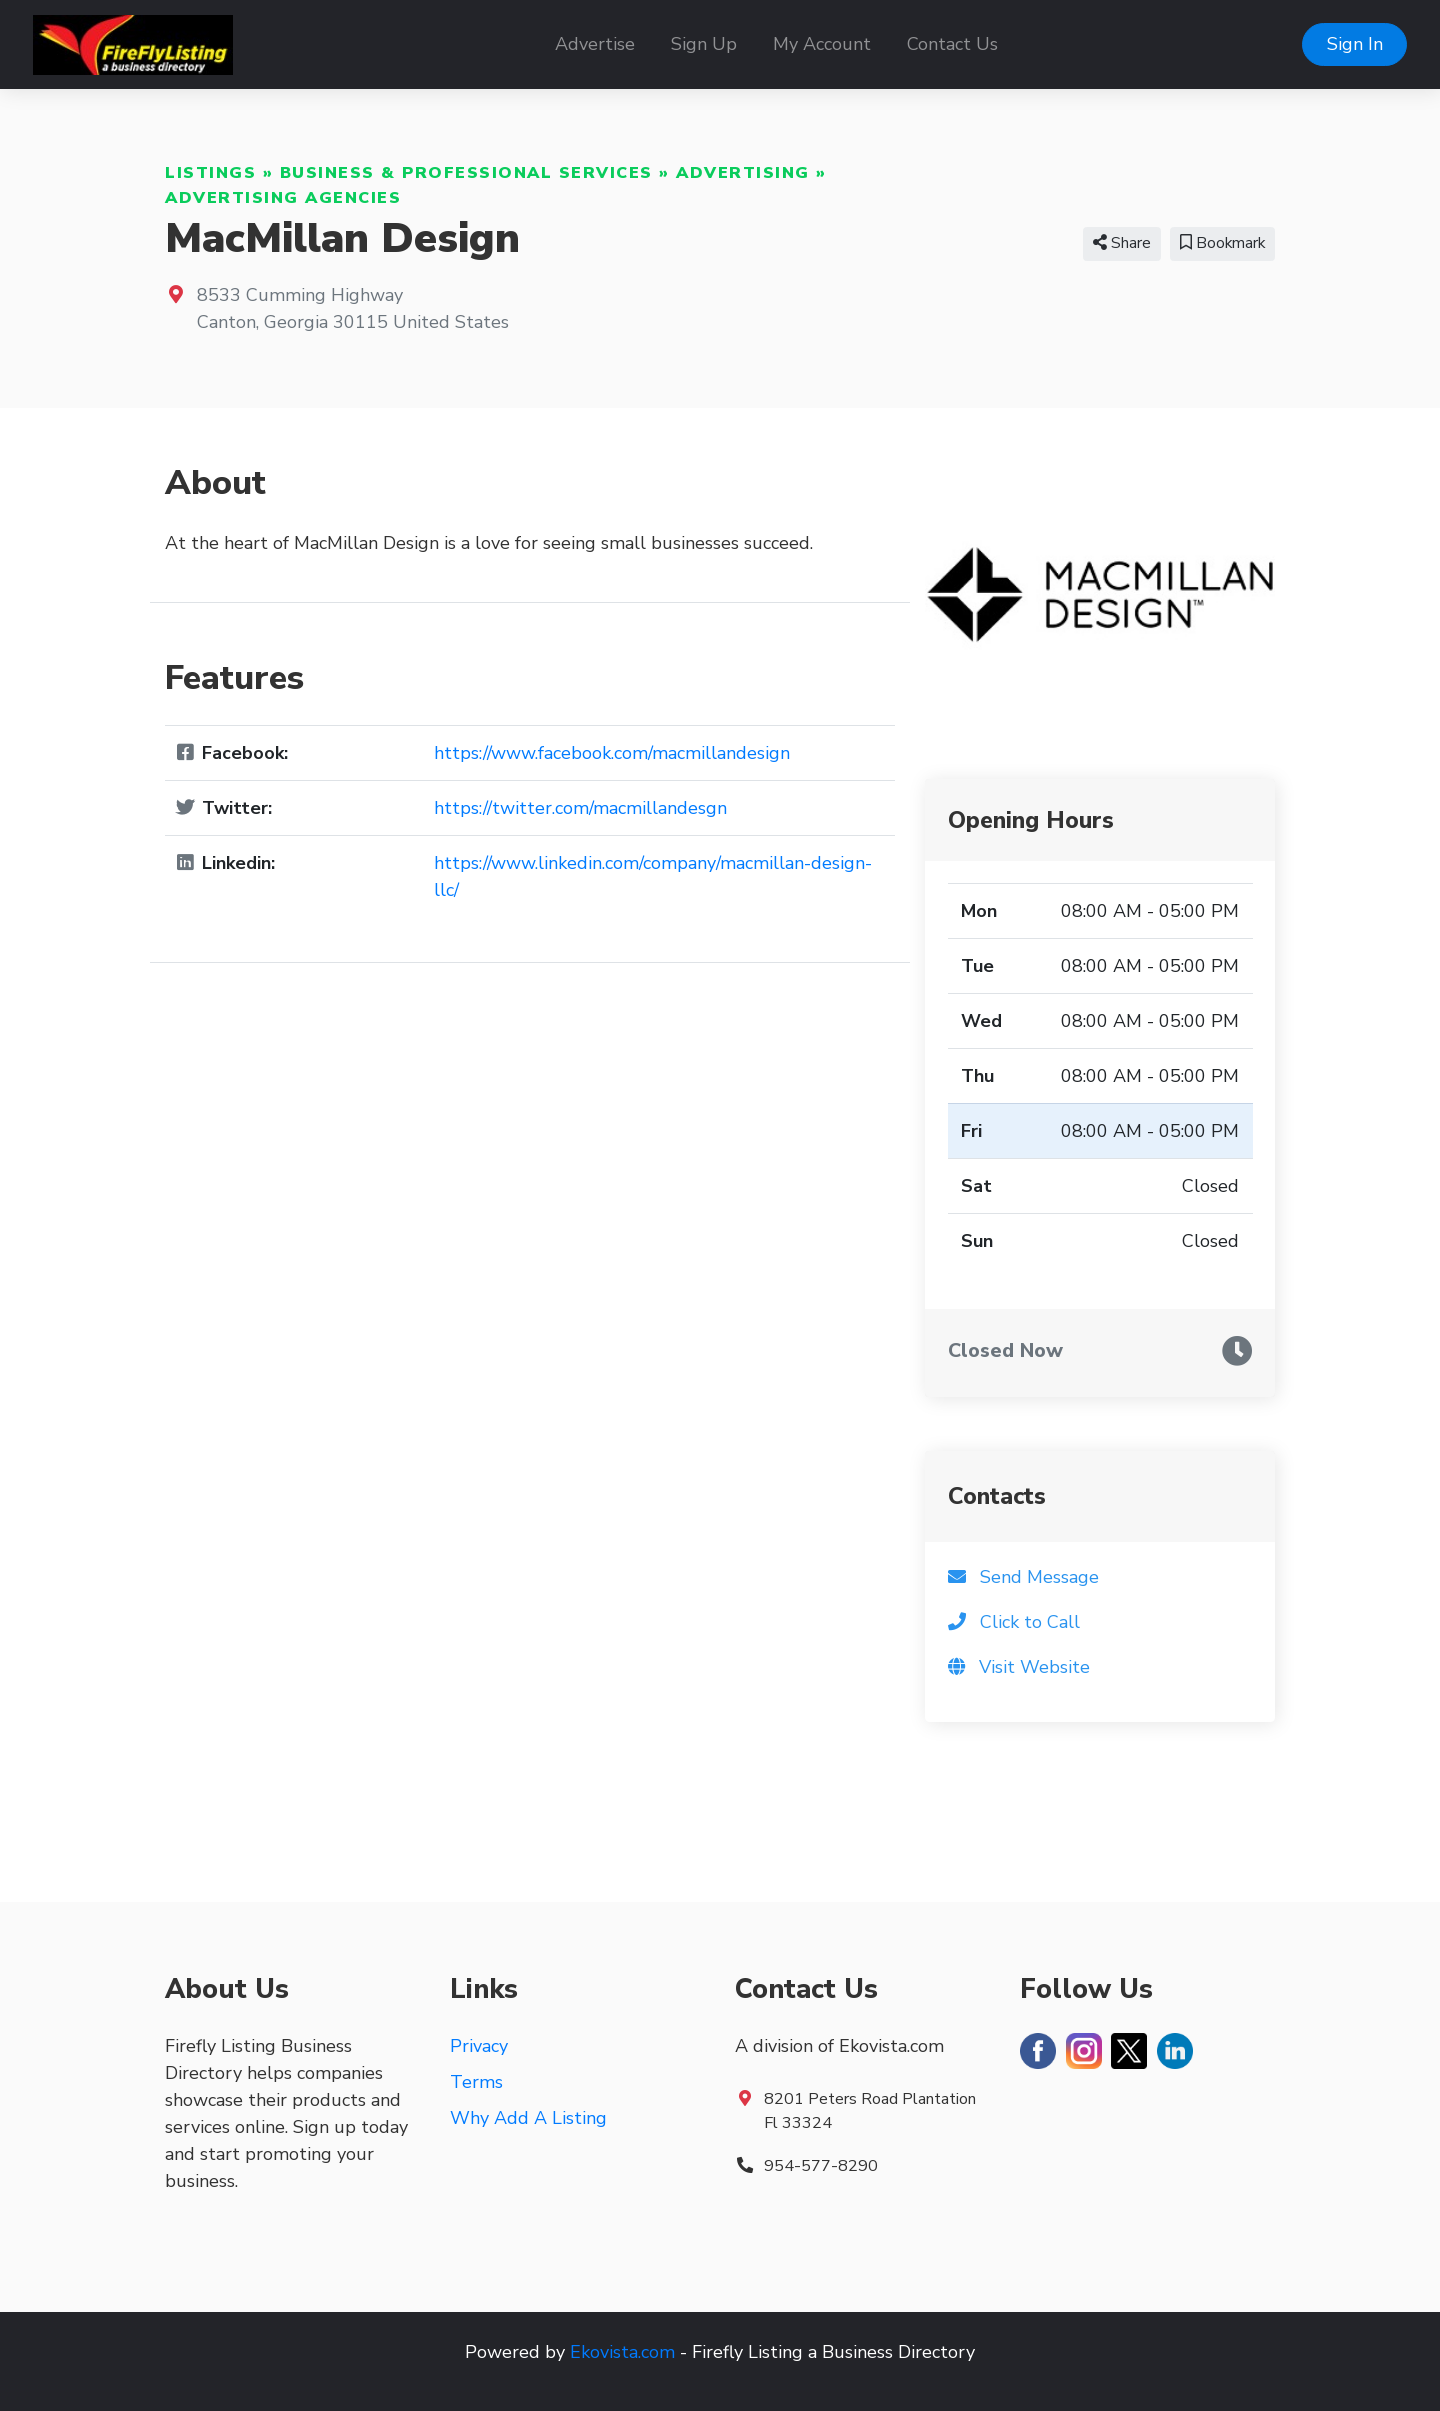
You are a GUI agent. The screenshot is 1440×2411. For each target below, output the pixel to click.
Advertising (743, 173)
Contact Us (952, 44)
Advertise (595, 44)
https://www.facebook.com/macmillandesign (612, 753)
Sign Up (704, 44)
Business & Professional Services (466, 173)
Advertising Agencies (283, 198)
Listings (210, 173)
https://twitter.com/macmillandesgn (580, 808)
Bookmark (1222, 243)
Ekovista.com (622, 2352)
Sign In (1355, 44)
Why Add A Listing (528, 2118)
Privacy (479, 2046)
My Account (822, 44)
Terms (476, 2082)
